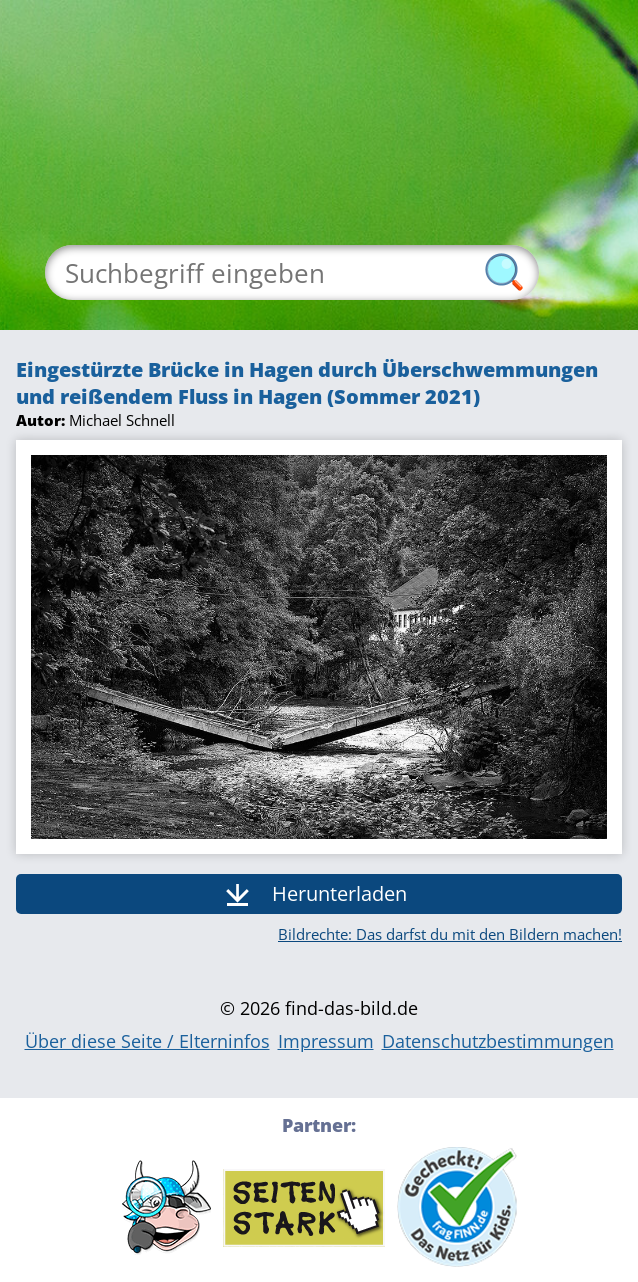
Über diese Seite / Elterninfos (147, 1041)
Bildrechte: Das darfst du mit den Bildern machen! (450, 934)
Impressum (326, 1041)
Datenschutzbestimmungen (498, 1041)
